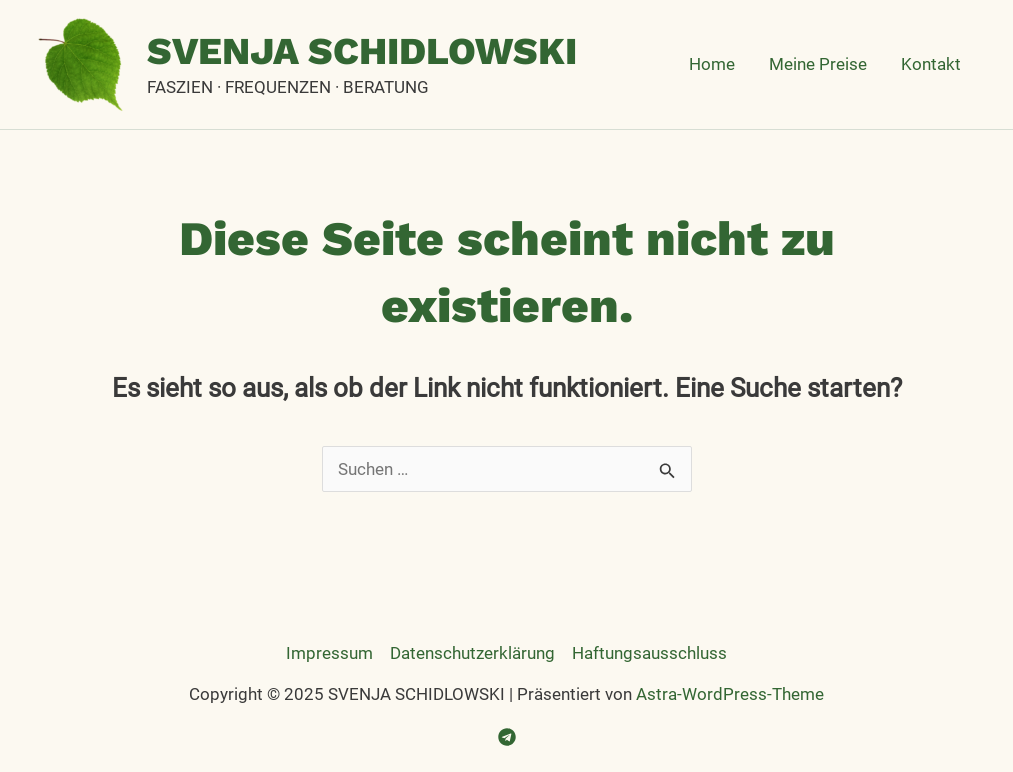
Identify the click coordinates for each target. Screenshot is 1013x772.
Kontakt (931, 64)
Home (712, 64)
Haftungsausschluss (649, 653)
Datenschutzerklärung (472, 653)
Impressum (329, 653)
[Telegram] (507, 737)
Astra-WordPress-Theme (730, 694)
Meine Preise (818, 64)
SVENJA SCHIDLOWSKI (362, 51)
